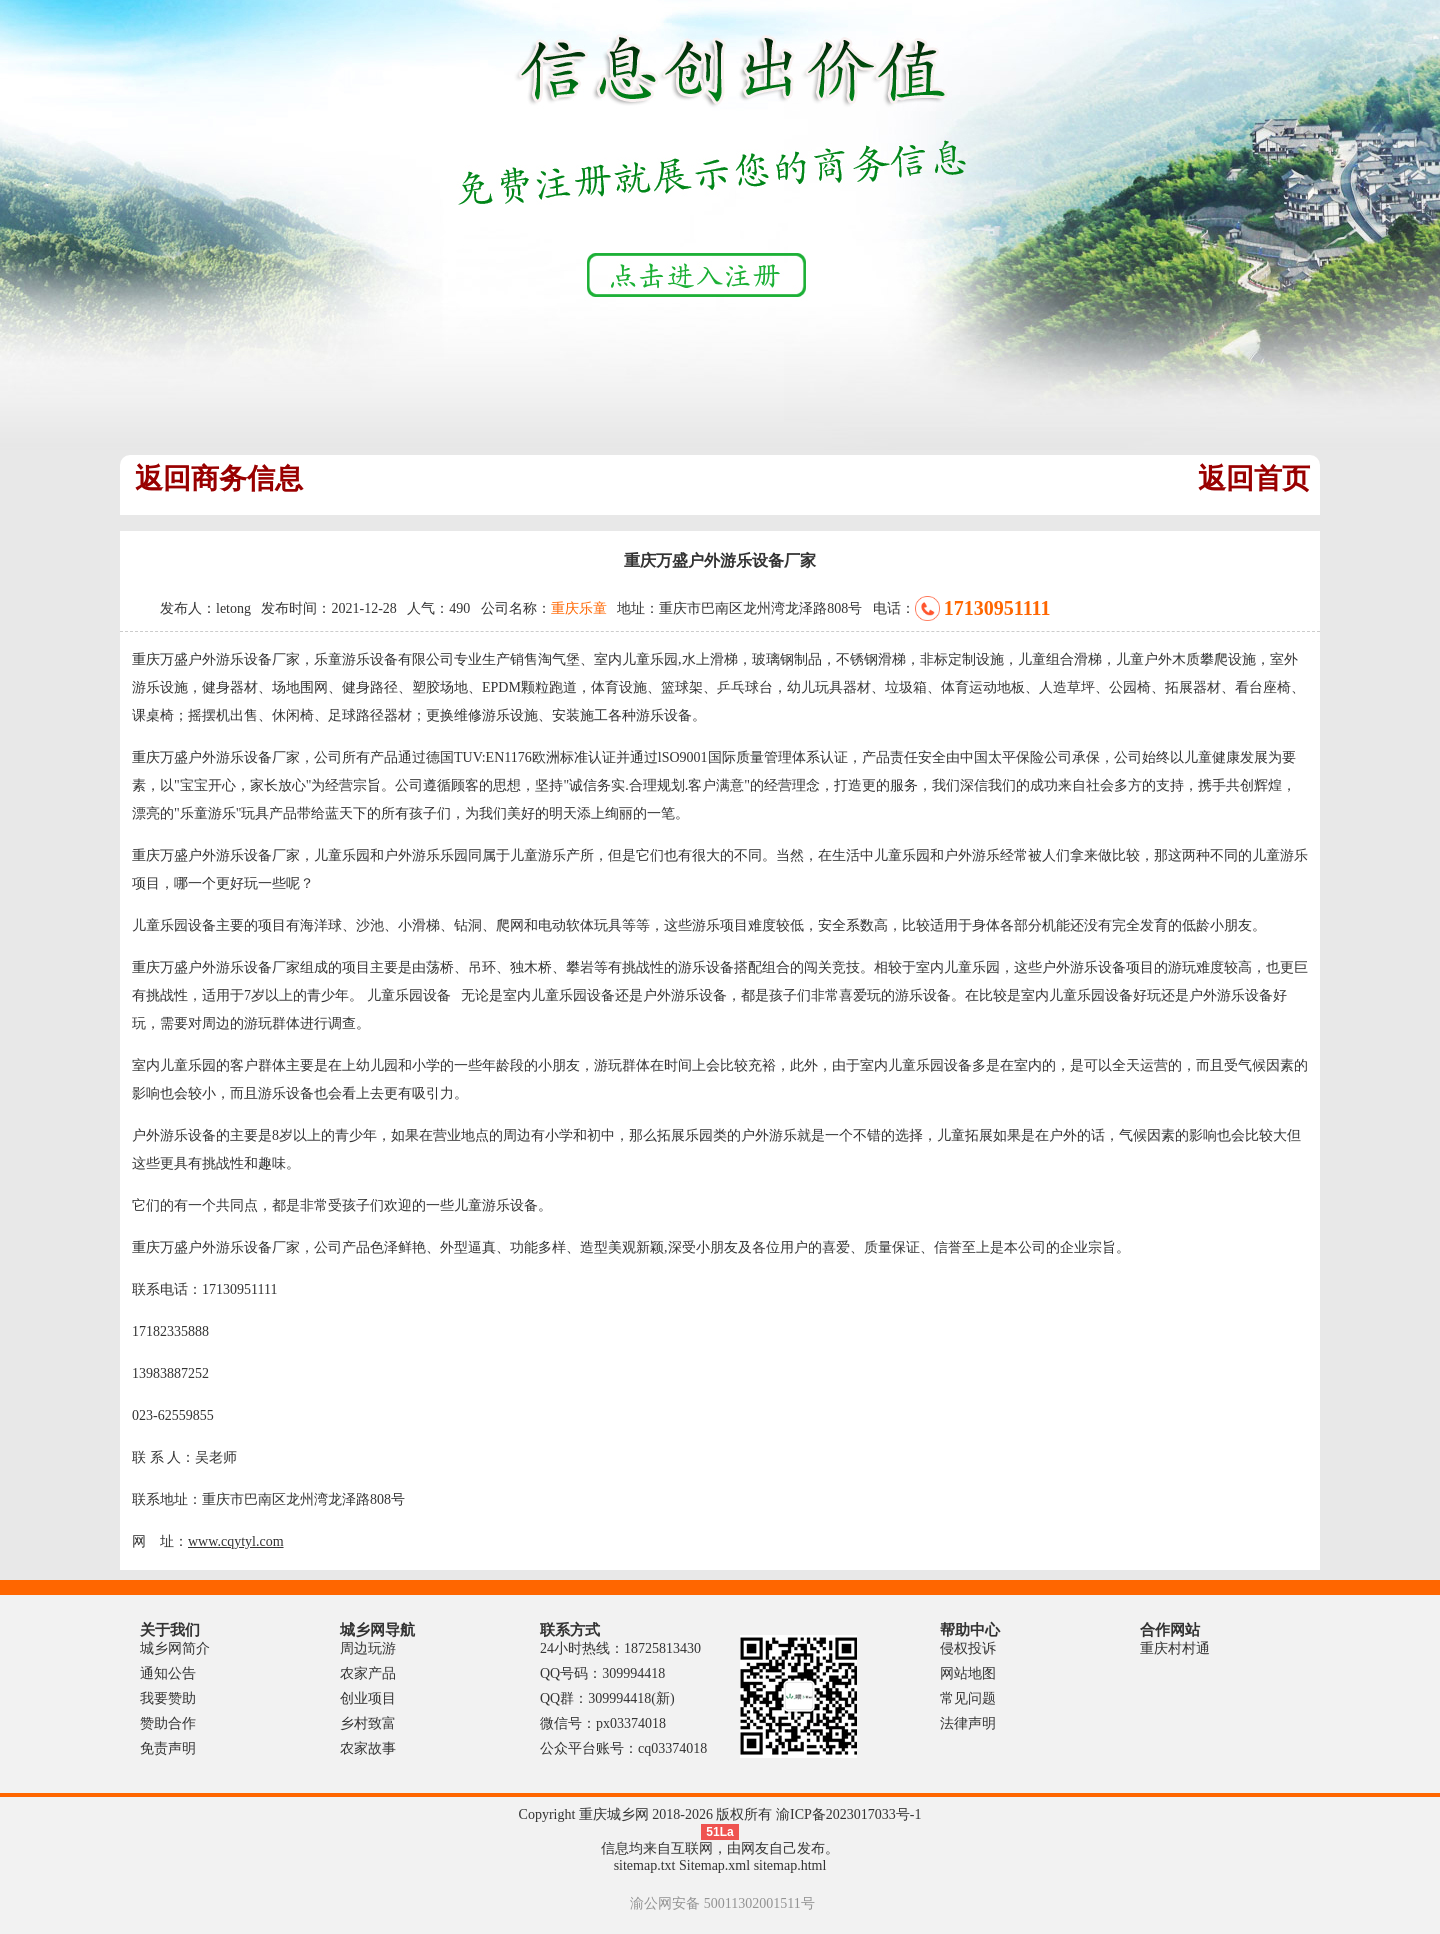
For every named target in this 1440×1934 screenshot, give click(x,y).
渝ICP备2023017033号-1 (848, 1814)
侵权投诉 (968, 1648)
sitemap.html (790, 1865)
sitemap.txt (645, 1865)
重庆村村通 (1175, 1648)
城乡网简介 (175, 1648)
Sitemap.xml (714, 1865)
